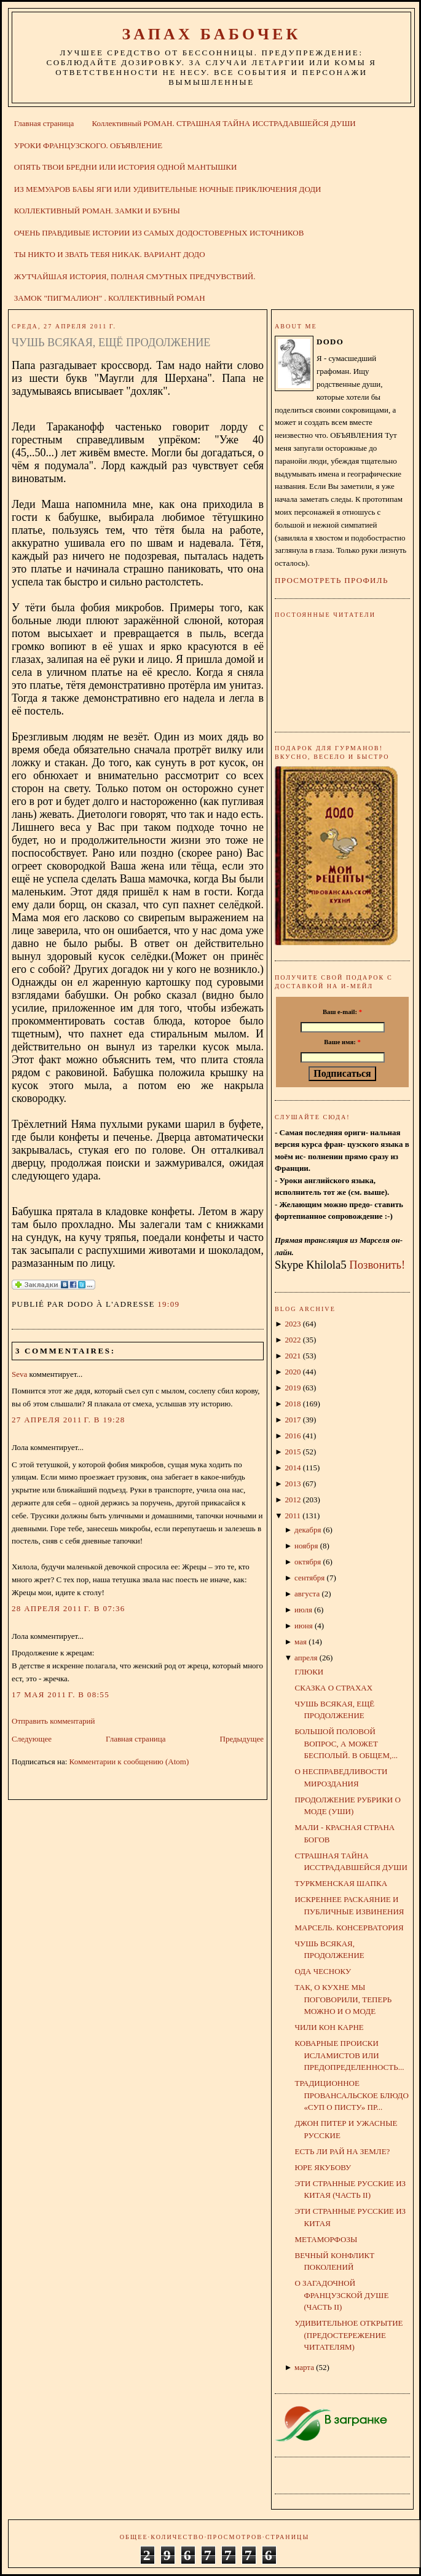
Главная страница (44, 123)
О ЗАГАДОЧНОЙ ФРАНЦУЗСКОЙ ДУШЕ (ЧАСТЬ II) (341, 2295)
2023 (293, 1323)
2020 (293, 1371)
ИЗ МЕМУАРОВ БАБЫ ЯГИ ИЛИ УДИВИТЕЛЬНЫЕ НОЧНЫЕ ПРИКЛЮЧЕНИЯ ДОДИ (167, 189)
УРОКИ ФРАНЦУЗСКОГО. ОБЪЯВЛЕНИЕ (88, 145)
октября (307, 1561)
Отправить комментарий (53, 1721)
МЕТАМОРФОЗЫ (325, 2239)
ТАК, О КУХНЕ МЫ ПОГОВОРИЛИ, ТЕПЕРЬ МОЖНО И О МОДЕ (342, 1999)
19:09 (168, 1304)
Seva (19, 1374)
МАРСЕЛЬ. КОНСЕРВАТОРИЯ (348, 1927)
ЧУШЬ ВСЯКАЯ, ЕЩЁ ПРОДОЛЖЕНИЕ (111, 342)
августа (307, 1593)
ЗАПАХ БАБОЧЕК (211, 34)
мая (300, 1641)
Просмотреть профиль (331, 580)
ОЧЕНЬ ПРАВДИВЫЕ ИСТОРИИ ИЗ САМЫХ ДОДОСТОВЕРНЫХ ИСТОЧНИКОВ (159, 232)
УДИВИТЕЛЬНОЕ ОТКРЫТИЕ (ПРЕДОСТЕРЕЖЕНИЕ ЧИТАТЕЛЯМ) (348, 2335)
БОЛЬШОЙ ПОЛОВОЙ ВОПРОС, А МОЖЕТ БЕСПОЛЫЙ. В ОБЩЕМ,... (346, 1743)
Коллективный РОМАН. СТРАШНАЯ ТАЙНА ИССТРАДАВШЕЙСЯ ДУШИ (223, 123)
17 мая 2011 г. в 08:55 (60, 1694)
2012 (293, 1499)
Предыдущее (242, 1738)
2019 (293, 1387)
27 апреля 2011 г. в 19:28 (68, 1419)
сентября (309, 1577)
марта (304, 2367)
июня (303, 1625)
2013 (293, 1483)
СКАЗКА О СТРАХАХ (333, 1687)
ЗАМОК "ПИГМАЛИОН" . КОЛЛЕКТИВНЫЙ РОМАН (109, 298)
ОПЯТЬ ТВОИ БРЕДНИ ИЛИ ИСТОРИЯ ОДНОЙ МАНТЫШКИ (125, 167)
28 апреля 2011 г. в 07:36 (68, 1608)
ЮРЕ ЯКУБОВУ (322, 2167)
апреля (305, 1657)
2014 (293, 1467)
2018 (293, 1403)
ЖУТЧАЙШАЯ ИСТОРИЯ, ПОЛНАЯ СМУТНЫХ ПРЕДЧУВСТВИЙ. (135, 276)
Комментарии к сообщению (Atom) (129, 1761)
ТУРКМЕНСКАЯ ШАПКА (340, 1883)
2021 (293, 1355)
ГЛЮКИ (308, 1671)
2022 (293, 1339)
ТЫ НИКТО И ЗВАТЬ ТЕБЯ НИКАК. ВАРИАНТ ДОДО (109, 254)
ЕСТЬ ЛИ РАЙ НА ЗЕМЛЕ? (342, 2151)
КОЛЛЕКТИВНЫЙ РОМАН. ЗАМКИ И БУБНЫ (97, 210)
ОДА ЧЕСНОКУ (322, 1971)
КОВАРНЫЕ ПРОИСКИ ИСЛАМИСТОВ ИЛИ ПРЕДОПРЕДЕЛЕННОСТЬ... (349, 2055)
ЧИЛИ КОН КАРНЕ (328, 2027)
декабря (307, 1529)
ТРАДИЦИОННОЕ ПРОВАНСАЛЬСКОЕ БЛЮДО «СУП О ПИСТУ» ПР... (351, 2095)
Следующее (32, 1738)
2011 (293, 1515)
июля (303, 1609)
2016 (293, 1435)
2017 (293, 1419)
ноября (306, 1545)
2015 (293, 1451)
